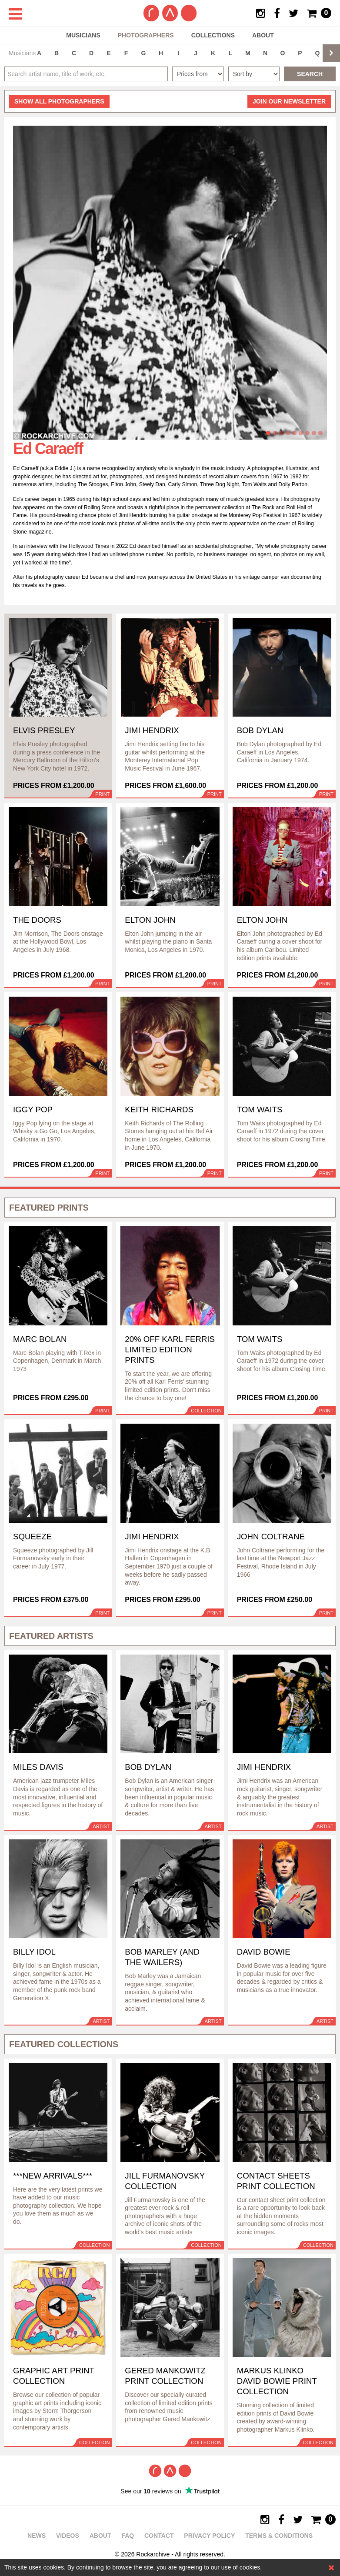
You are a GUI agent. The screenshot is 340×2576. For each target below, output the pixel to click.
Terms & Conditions (279, 2535)
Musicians (83, 35)
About (263, 35)
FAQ (127, 2535)
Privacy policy (209, 2535)
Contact (158, 2535)
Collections (213, 35)
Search (310, 73)
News (36, 2535)
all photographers (59, 101)
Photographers (146, 35)
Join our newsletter (289, 101)
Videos (67, 2535)
